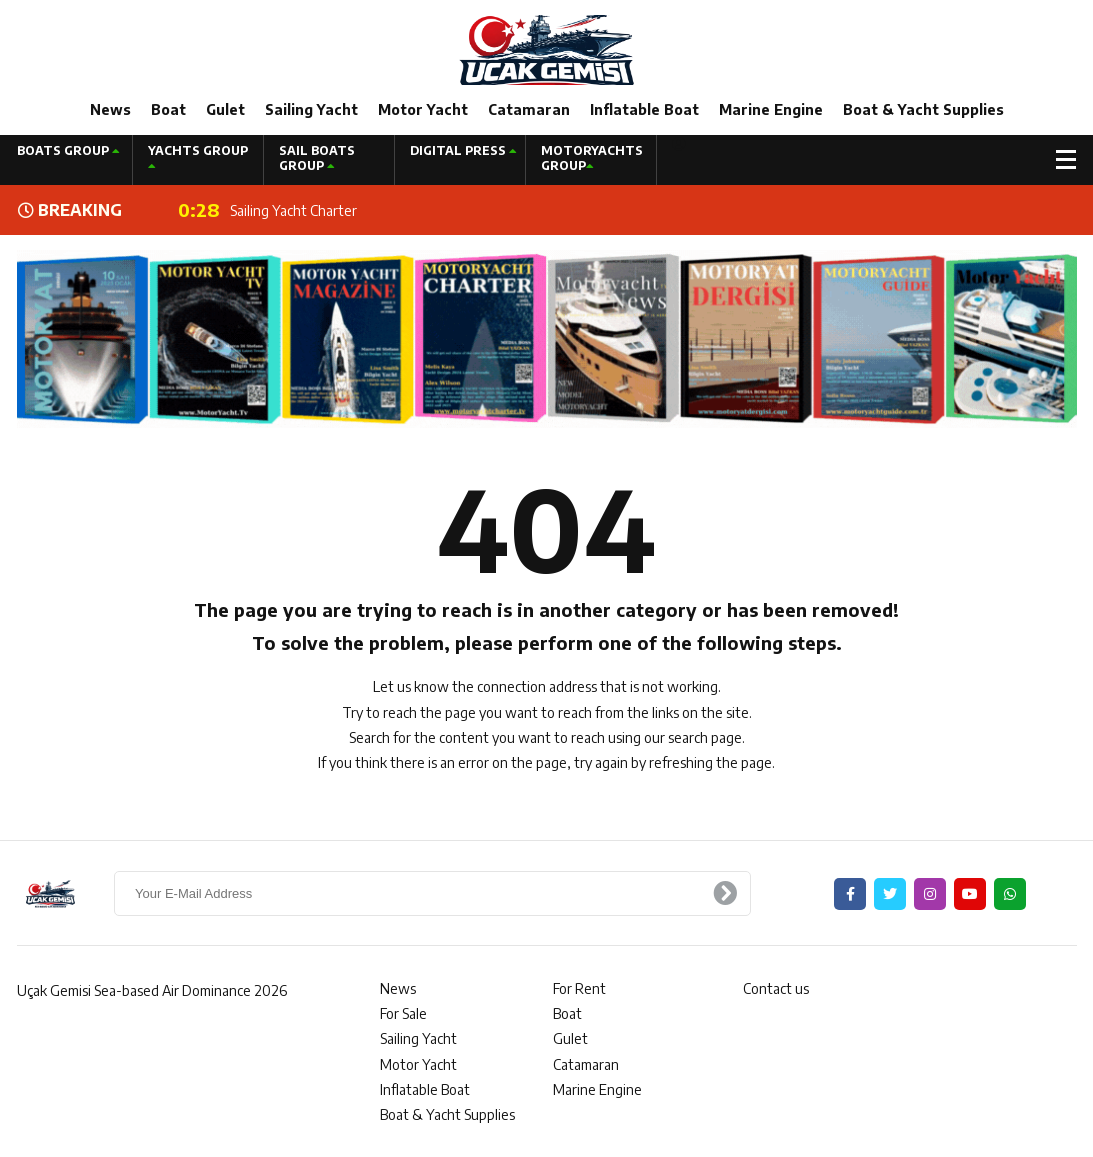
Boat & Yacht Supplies (923, 109)
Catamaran (529, 109)
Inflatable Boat (644, 109)
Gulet (225, 109)
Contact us (776, 988)
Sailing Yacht (311, 109)
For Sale (403, 1013)
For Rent (579, 988)
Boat (168, 109)
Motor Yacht (423, 109)
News (110, 109)
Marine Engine (771, 109)
